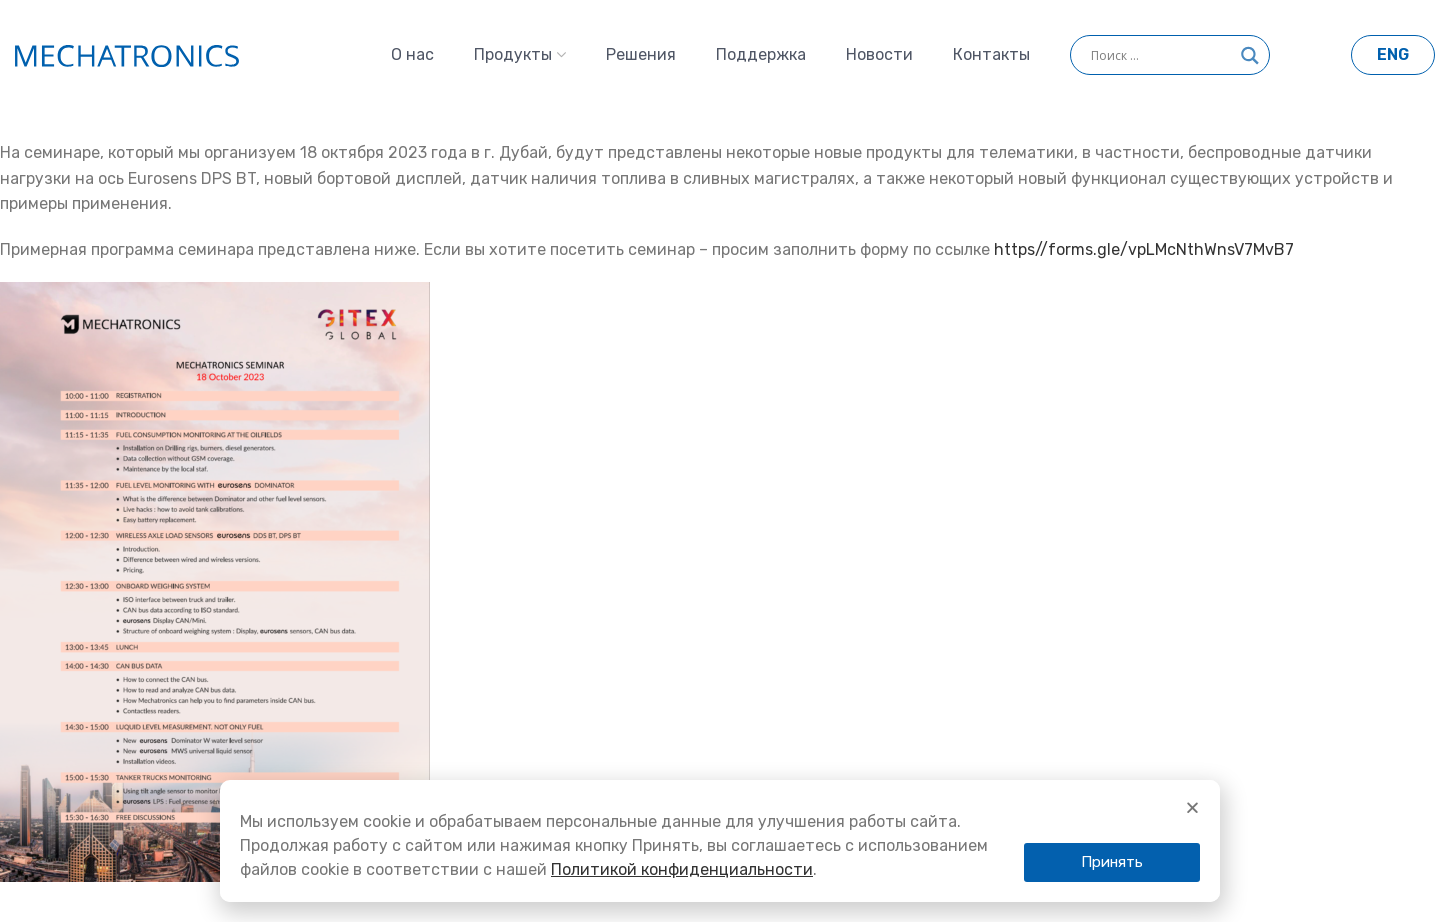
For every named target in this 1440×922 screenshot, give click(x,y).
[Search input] (1161, 55)
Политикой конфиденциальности (682, 869)
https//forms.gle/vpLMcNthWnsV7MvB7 (1144, 249)
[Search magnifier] (1250, 62)
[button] (1112, 862)
